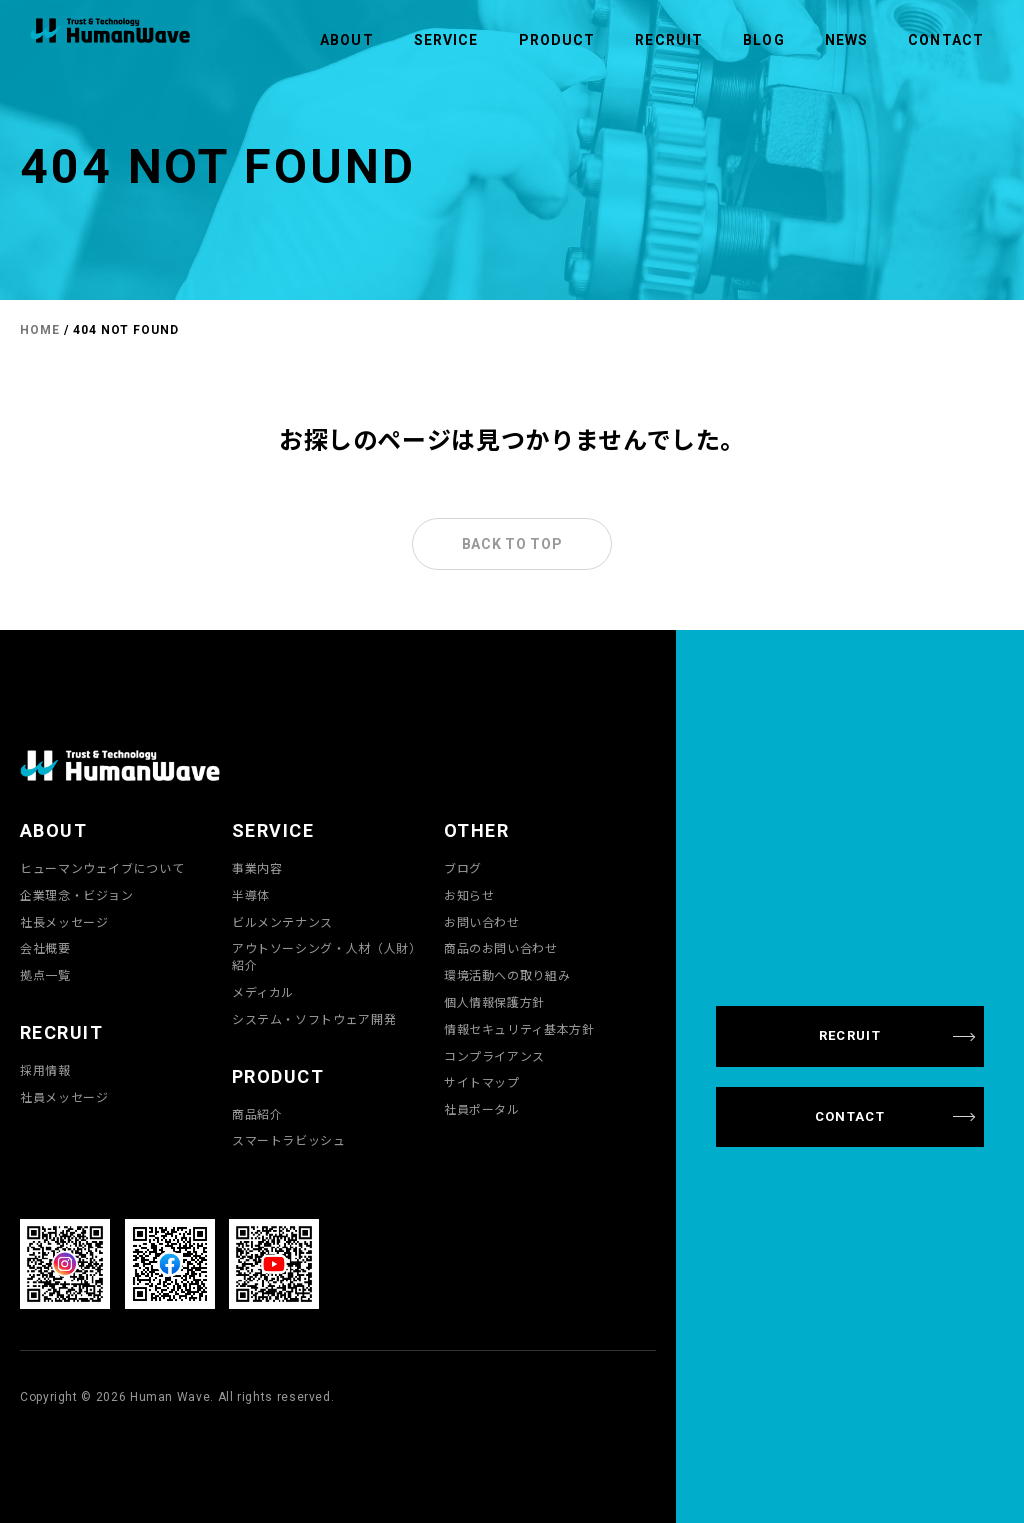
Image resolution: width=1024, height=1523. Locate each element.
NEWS (846, 40)
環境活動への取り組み (507, 975)
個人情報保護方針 (494, 1002)
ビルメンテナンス (282, 922)
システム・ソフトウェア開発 (314, 1019)
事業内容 (257, 868)
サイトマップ (482, 1082)
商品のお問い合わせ (501, 948)
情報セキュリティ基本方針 (519, 1029)
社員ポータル (482, 1109)
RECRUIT (669, 40)
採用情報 (45, 1070)
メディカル (263, 992)
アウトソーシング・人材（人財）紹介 (327, 956)
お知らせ (469, 895)
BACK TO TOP (512, 544)
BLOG (763, 40)
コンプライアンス (494, 1056)
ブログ (463, 868)
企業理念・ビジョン (77, 895)
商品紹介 (257, 1114)
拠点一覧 (45, 975)
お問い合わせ (482, 922)
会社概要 (45, 948)
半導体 (251, 895)
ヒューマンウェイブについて (102, 868)
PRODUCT (557, 40)
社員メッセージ (64, 1097)
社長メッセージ (64, 922)
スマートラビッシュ (289, 1140)
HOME (40, 330)
